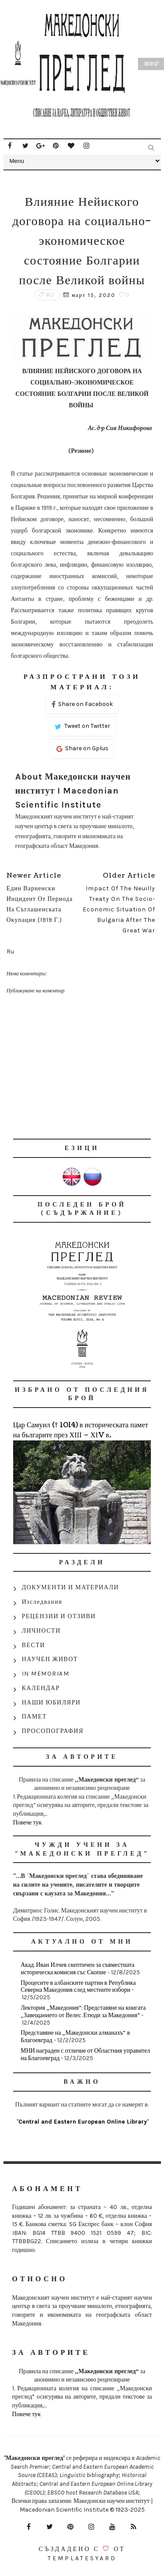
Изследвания (42, 1602)
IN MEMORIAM (46, 1673)
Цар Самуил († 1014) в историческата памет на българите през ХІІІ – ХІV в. (80, 1430)
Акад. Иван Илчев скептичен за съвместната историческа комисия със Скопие (77, 1968)
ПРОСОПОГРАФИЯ (53, 1731)
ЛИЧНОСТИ (41, 1630)
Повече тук (27, 1822)
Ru (50, 295)
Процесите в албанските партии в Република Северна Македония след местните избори (78, 1986)
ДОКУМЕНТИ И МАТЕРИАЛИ (70, 1587)
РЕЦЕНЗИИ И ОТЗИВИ (59, 1616)
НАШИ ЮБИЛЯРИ (51, 1702)
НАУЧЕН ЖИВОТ (50, 1659)
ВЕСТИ (33, 1645)
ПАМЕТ (34, 1716)
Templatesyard (82, 2558)
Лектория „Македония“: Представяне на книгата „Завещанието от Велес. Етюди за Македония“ (83, 2011)
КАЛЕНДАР (41, 1688)
